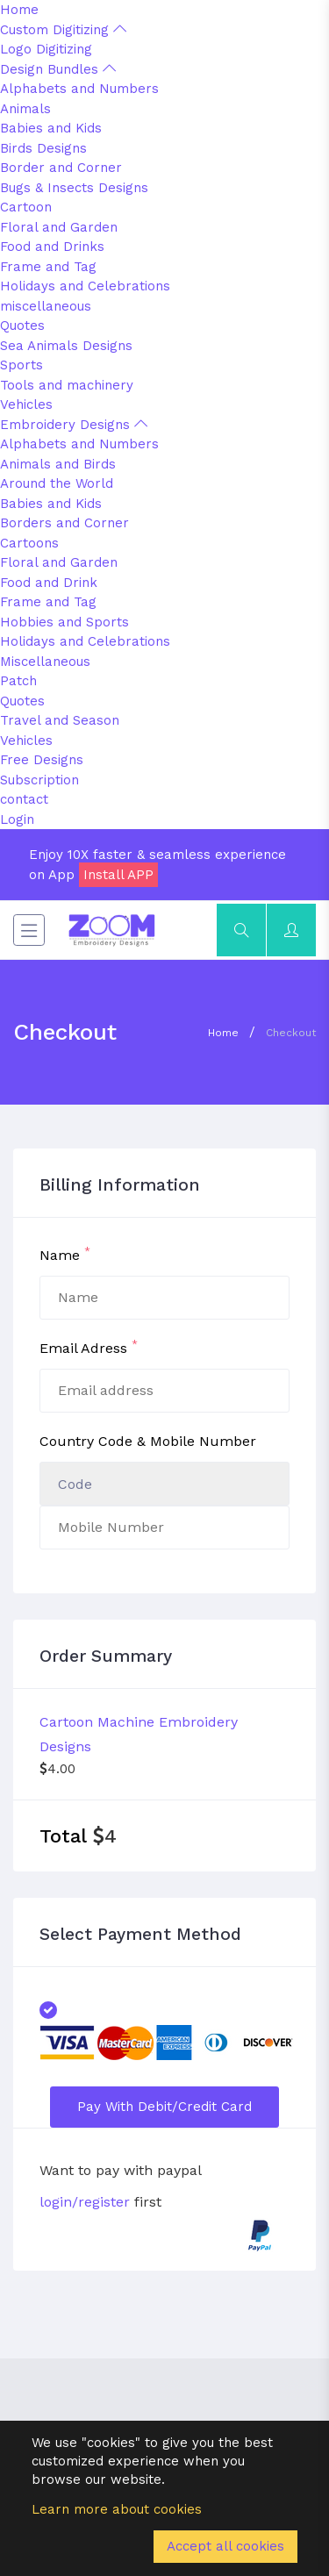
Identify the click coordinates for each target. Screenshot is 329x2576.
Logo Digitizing (46, 49)
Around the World (56, 483)
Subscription (39, 780)
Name (64, 1254)
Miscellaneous (45, 661)
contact (24, 799)
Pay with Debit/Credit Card (164, 2106)
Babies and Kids (51, 128)
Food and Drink (48, 582)
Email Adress (88, 1347)
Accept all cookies (225, 2546)
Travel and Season (59, 720)
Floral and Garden (59, 227)
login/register (84, 2201)
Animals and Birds (58, 464)
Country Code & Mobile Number (147, 1441)
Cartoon (26, 207)
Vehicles (26, 404)
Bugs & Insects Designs (74, 188)
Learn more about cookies (117, 2509)
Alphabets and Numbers (79, 89)
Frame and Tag (48, 267)
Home (19, 10)
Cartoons (29, 543)
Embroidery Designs (73, 425)
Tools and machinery (66, 385)
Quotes (22, 325)
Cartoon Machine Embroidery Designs (138, 1734)
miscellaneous (45, 306)
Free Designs (41, 760)
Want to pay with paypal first (120, 2186)
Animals (25, 109)
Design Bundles (58, 69)
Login (17, 819)
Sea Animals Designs (66, 346)
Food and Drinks (52, 246)
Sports (21, 365)
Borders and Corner (64, 523)
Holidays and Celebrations (85, 286)
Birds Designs (43, 148)
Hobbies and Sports (64, 622)
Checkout (291, 1033)
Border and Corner (61, 167)
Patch (18, 681)
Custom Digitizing (63, 30)
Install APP (118, 875)
